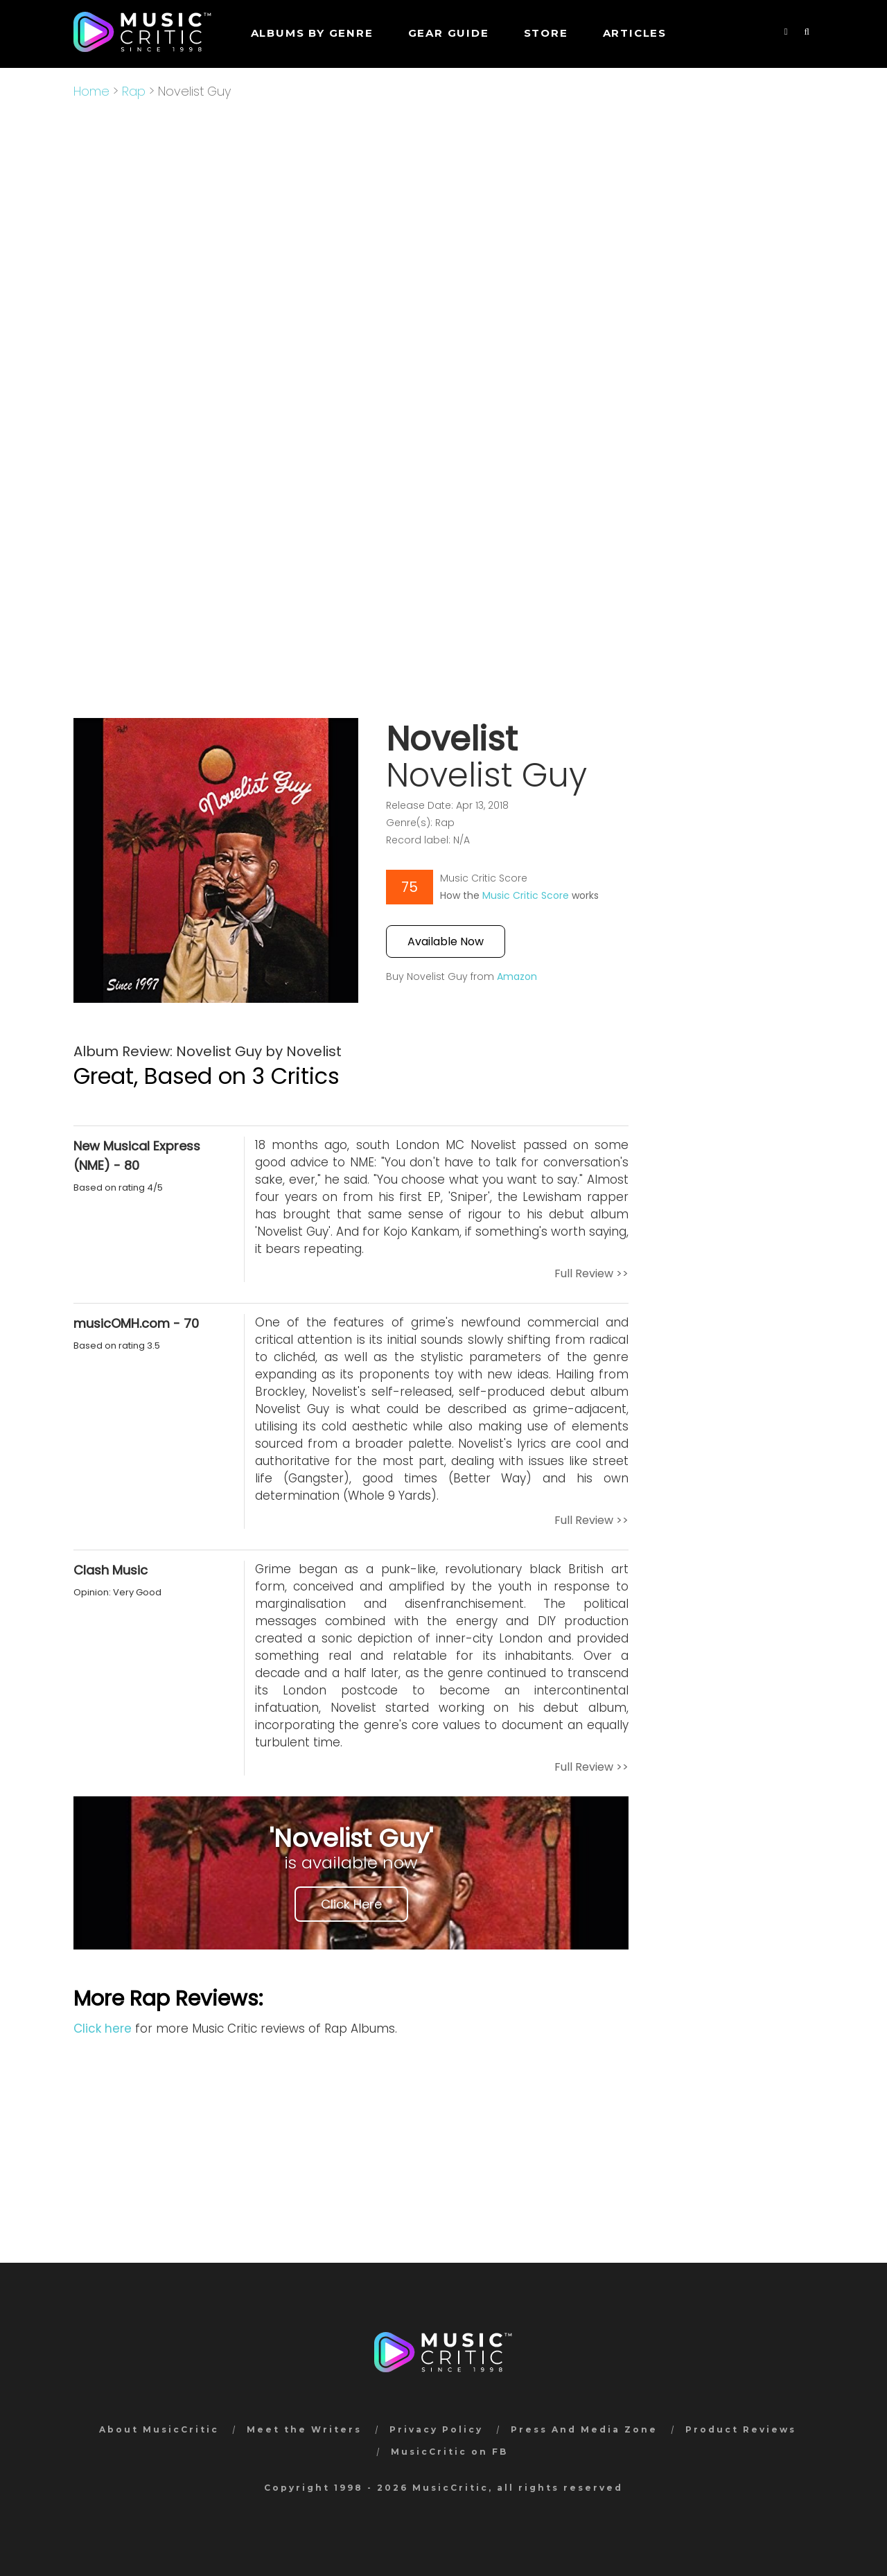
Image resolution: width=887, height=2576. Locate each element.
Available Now (445, 941)
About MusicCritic (159, 2429)
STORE (546, 33)
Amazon (517, 976)
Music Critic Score (525, 895)
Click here (102, 2028)
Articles (635, 33)
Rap (134, 91)
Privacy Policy (436, 2429)
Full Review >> (591, 1273)
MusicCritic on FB (449, 2451)
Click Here (351, 1904)
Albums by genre (312, 33)
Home (91, 91)
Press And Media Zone (584, 2429)
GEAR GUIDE (448, 33)
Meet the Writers (304, 2429)
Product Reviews (740, 2429)
